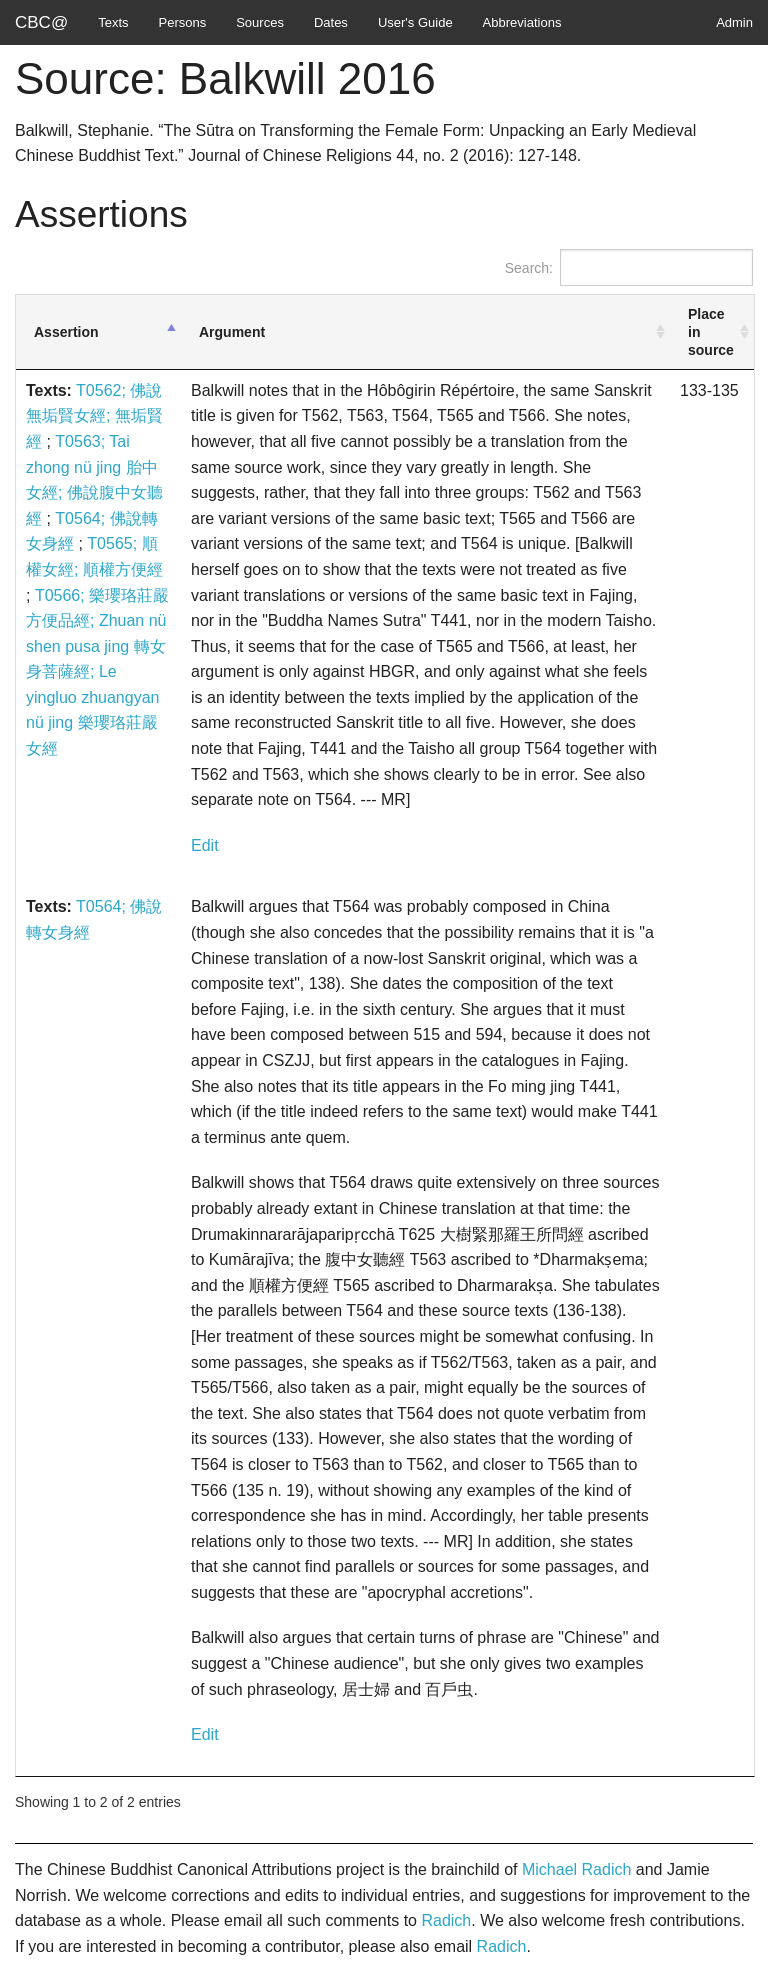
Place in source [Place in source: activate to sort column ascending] (711, 332)
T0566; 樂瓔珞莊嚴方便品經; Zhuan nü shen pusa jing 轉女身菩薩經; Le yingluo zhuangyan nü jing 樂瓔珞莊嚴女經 (97, 672)
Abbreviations (522, 22)
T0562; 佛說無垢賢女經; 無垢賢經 (94, 416)
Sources (260, 22)
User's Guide (415, 22)
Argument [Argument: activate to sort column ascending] (232, 332)
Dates (331, 22)
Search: (629, 267)
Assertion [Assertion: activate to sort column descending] (66, 332)
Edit (205, 845)
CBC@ (41, 22)
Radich (446, 1920)
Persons (183, 22)
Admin (734, 22)
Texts (113, 22)
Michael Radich (576, 1869)
